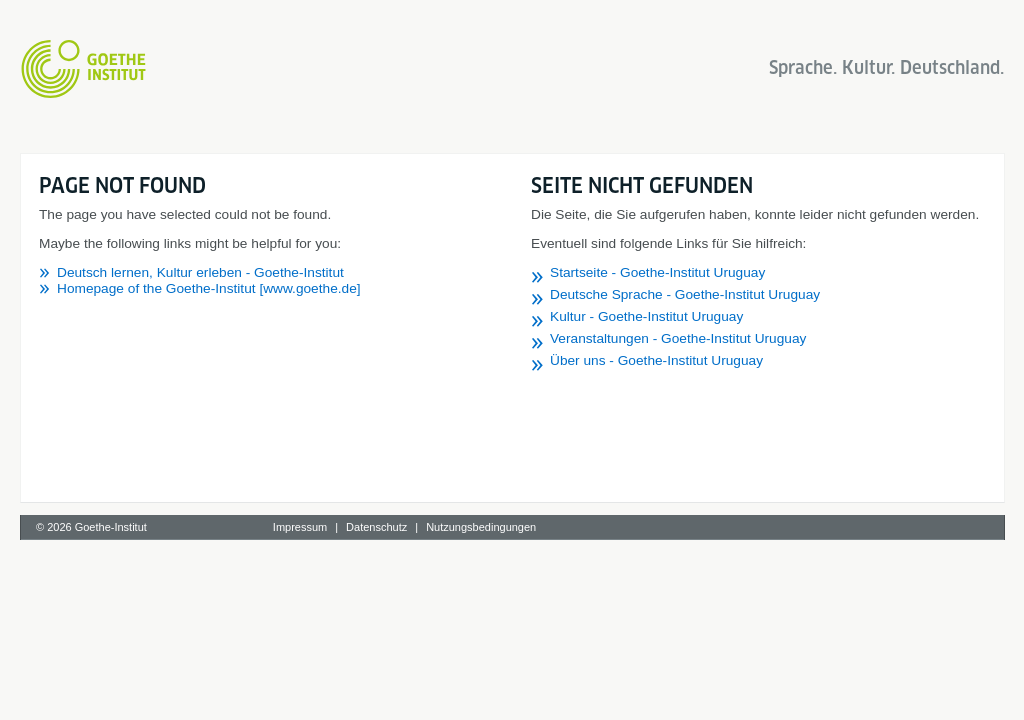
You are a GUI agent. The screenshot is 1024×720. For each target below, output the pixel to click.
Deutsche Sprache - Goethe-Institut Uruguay (685, 294)
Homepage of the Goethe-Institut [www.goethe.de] (209, 288)
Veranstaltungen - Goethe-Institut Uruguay (678, 338)
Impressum (300, 527)
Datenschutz (376, 527)
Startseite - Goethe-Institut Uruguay (657, 272)
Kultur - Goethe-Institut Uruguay (646, 316)
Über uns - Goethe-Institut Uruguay (656, 360)
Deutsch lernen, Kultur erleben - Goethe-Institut (200, 272)
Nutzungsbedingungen (481, 527)
